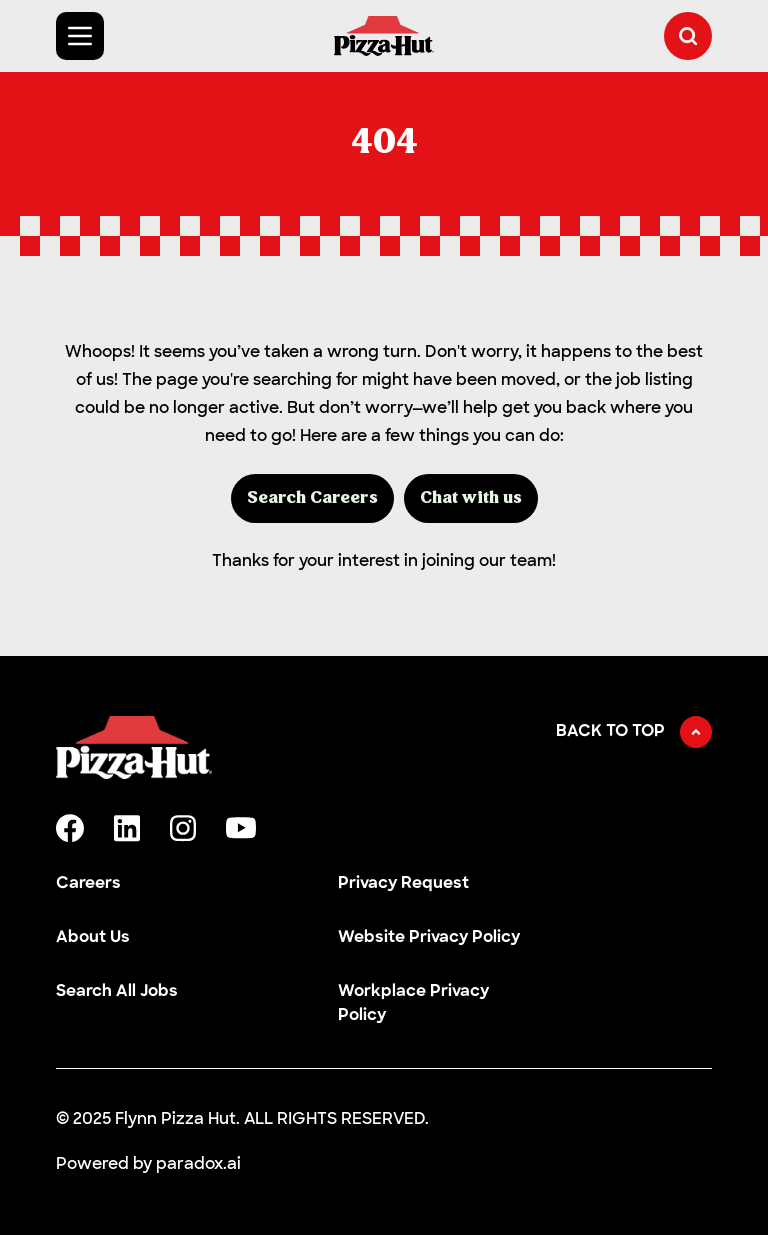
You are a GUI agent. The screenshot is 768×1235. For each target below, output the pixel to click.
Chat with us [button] (471, 498)
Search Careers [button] (312, 498)
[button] (688, 36)
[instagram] (183, 828)
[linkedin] (127, 828)
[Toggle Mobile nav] (80, 36)
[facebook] (70, 828)
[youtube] (241, 828)
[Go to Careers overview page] (384, 36)
